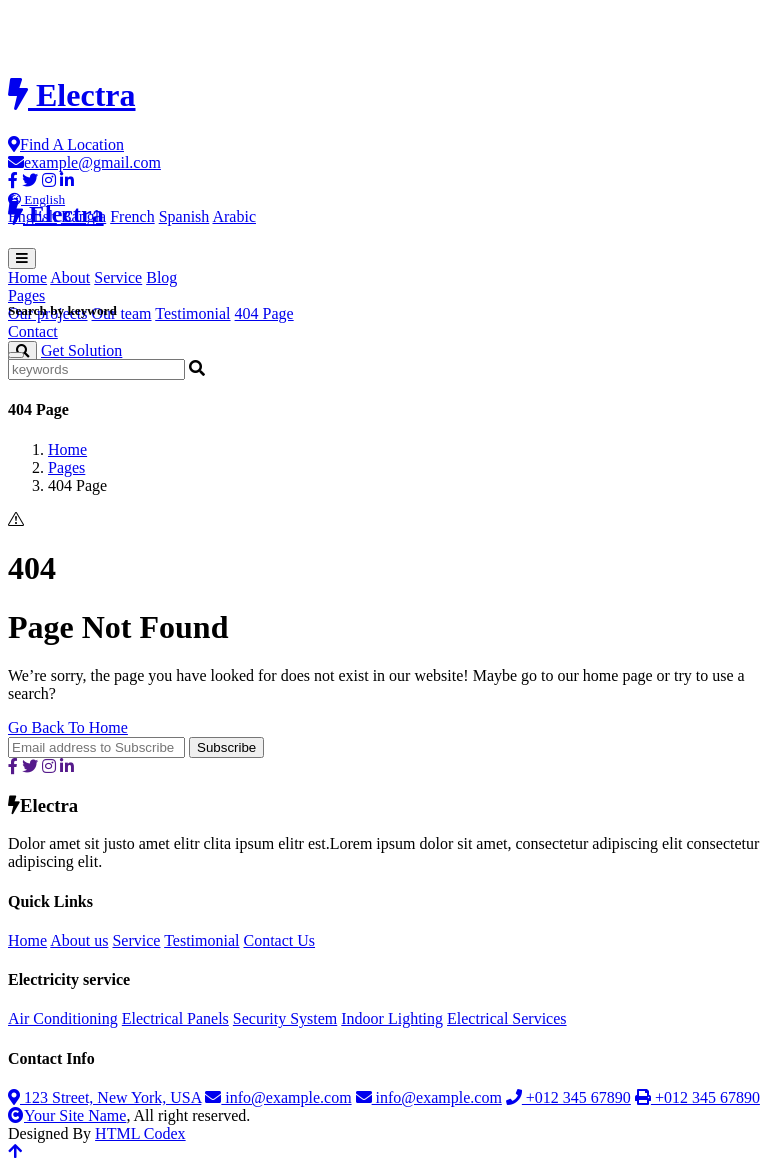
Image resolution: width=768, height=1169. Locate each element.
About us (79, 940)
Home (27, 277)
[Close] (16, 355)
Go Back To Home (68, 727)
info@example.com (278, 1097)
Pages (66, 467)
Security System (285, 1018)
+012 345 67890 (568, 1097)
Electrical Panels (175, 1018)
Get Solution (81, 350)
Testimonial (192, 313)
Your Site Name (67, 1115)
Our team (122, 313)
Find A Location (66, 144)
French (132, 216)
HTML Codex (140, 1133)
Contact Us (279, 940)
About (70, 277)
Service (118, 277)
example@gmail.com (84, 162)
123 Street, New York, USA (104, 1097)
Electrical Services (507, 1018)
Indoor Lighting (392, 1018)
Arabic (234, 216)
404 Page (264, 313)
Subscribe (226, 747)
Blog (161, 277)
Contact (33, 331)
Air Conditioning (63, 1018)
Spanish (184, 216)
